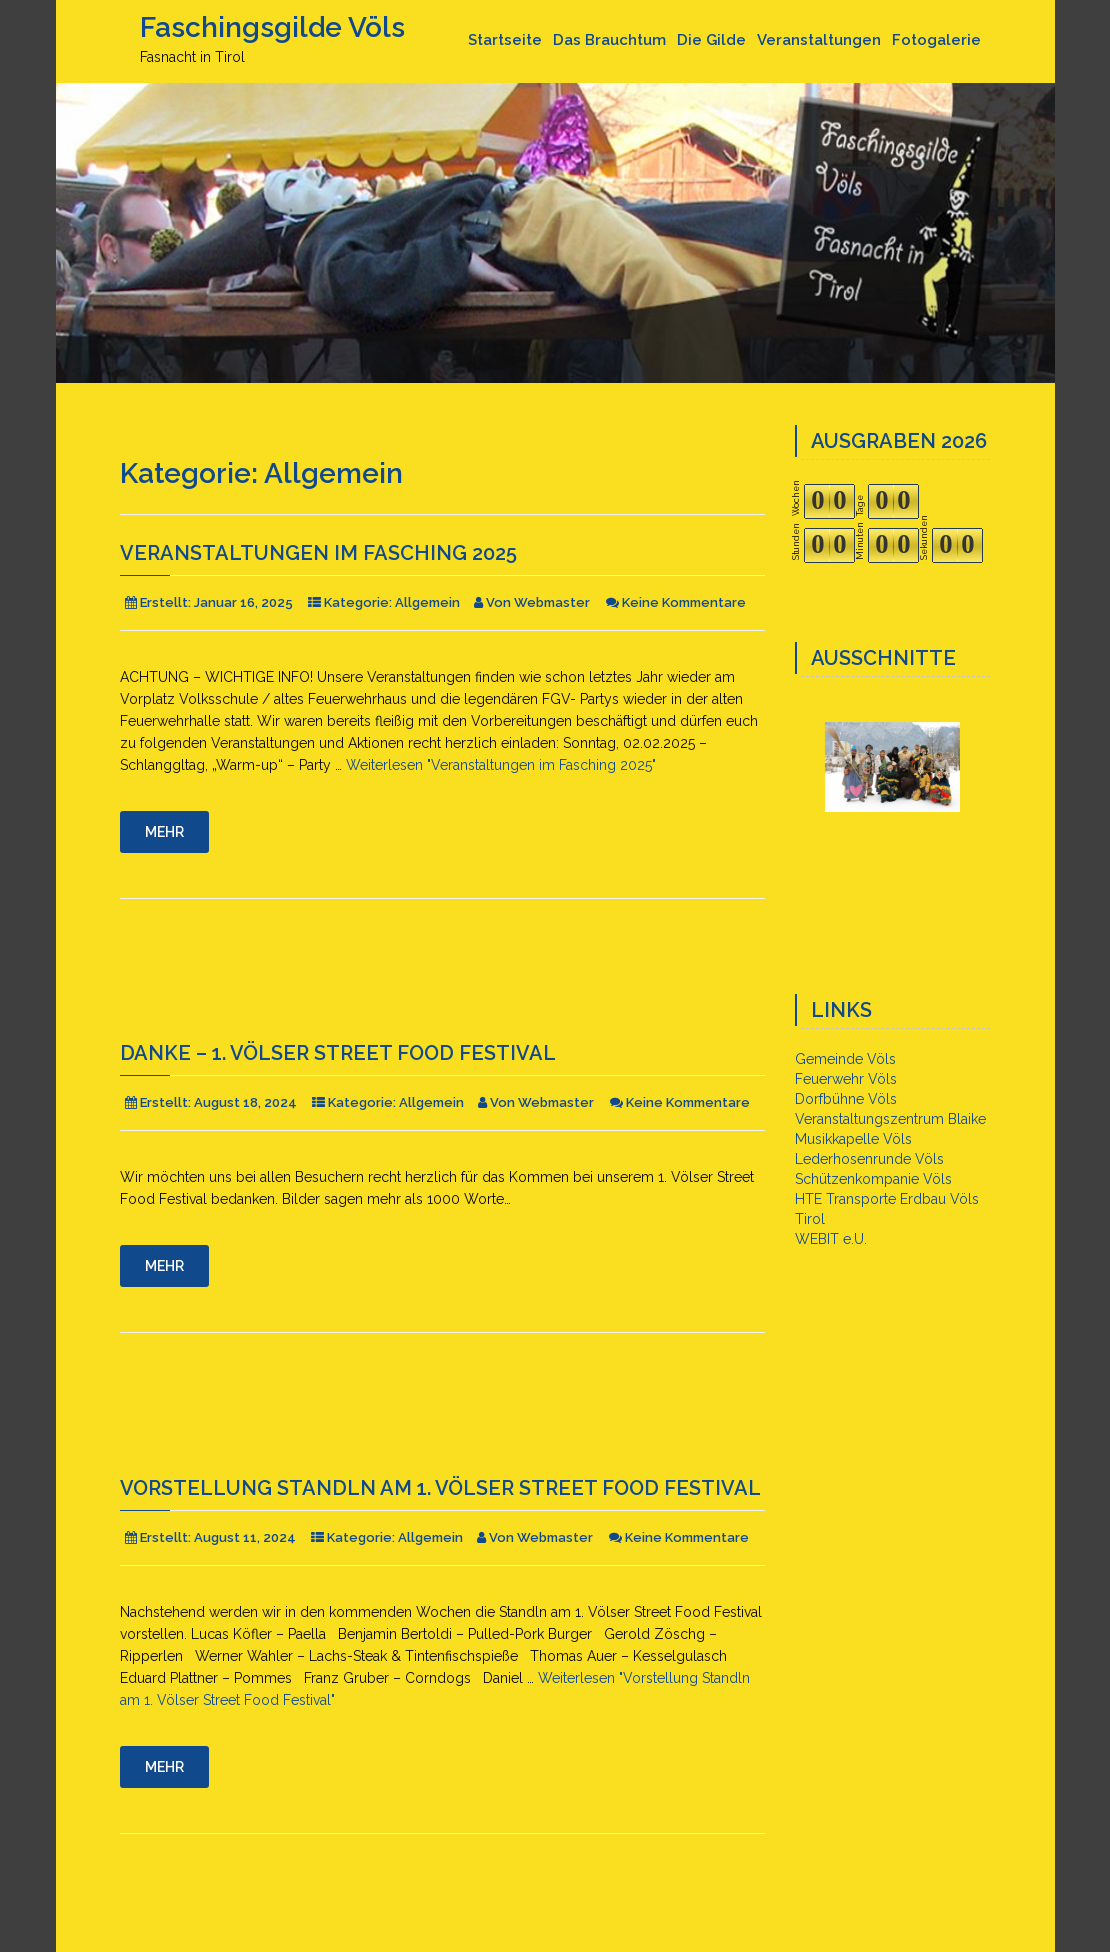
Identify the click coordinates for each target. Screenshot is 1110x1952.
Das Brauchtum (609, 40)
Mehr (164, 832)
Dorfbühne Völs (846, 1099)
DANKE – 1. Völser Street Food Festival (338, 1053)
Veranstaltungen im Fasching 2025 (318, 553)
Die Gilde (711, 40)
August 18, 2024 (245, 1102)
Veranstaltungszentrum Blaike (890, 1119)
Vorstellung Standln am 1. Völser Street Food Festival (440, 1488)
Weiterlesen (501, 765)
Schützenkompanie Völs (873, 1179)
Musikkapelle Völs (853, 1139)
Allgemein (427, 602)
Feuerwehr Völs (846, 1079)
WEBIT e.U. (831, 1239)
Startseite (505, 40)
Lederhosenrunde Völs (869, 1159)
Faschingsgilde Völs (272, 27)
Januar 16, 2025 (243, 602)
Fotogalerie (936, 40)
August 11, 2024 (245, 1537)
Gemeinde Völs (845, 1059)
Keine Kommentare (684, 602)
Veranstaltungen (819, 40)
